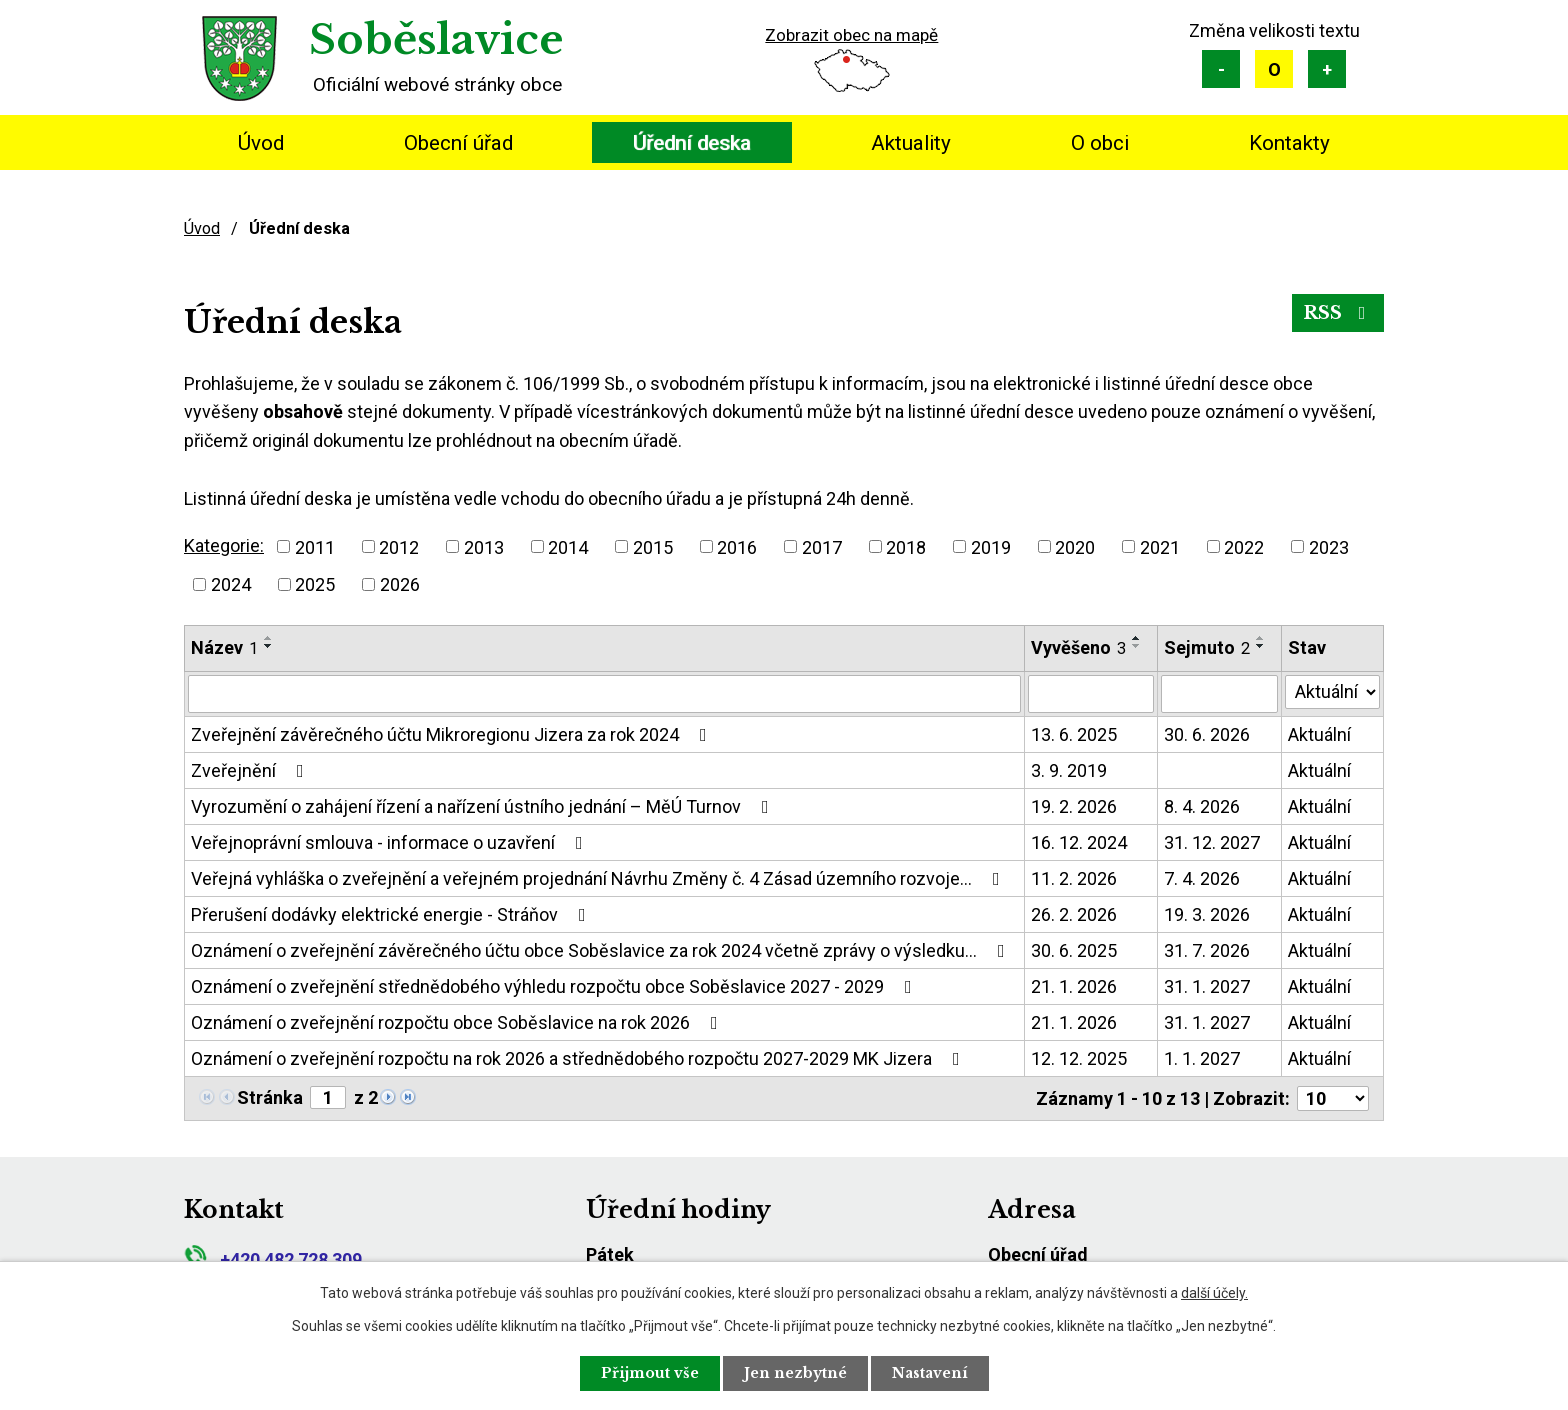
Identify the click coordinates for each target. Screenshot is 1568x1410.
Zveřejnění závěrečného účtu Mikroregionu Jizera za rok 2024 (453, 734)
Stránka (270, 1097)
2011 (315, 546)
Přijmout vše (650, 1373)
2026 (400, 584)
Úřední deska (692, 143)
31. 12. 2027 (1212, 842)
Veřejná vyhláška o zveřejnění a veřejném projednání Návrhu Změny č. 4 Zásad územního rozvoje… (599, 878)
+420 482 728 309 (273, 1259)
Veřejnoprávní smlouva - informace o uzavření (391, 842)
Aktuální (1319, 734)
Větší (1327, 69)
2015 (653, 546)
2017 (822, 546)
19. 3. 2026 (1207, 914)
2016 (737, 546)
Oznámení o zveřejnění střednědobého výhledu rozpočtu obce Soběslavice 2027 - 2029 (555, 986)
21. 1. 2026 (1074, 986)
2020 (1075, 546)
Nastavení (930, 1373)
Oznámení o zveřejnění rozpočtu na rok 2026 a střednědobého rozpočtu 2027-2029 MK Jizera (579, 1058)
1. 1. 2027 (1202, 1058)
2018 (906, 546)
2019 (991, 546)
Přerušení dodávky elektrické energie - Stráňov (392, 914)
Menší (1221, 69)
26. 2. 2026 (1074, 914)
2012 (399, 546)
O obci (1100, 143)
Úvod (261, 143)
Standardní (1274, 69)
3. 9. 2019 (1069, 770)
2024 (231, 584)
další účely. (1214, 1293)
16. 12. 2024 (1079, 842)
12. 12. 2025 (1079, 1058)
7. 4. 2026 (1202, 878)
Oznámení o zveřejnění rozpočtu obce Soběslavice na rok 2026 (458, 1022)
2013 (484, 546)
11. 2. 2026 (1074, 878)
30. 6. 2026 (1207, 734)
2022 (1244, 546)
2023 (1329, 546)
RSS (1338, 313)
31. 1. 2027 (1207, 986)
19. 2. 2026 (1074, 806)
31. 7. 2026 (1207, 950)
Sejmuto (1207, 647)
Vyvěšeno (1078, 647)
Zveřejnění (251, 770)
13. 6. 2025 (1074, 734)
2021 (1160, 546)
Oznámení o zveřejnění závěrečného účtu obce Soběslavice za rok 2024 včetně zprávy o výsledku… (602, 950)
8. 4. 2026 (1202, 806)
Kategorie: (224, 545)
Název (224, 647)
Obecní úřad (458, 143)
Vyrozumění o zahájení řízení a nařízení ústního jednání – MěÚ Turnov (484, 806)
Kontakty (1289, 143)
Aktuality (911, 143)
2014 (568, 546)
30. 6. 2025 (1074, 950)
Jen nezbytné (795, 1373)
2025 (315, 584)
